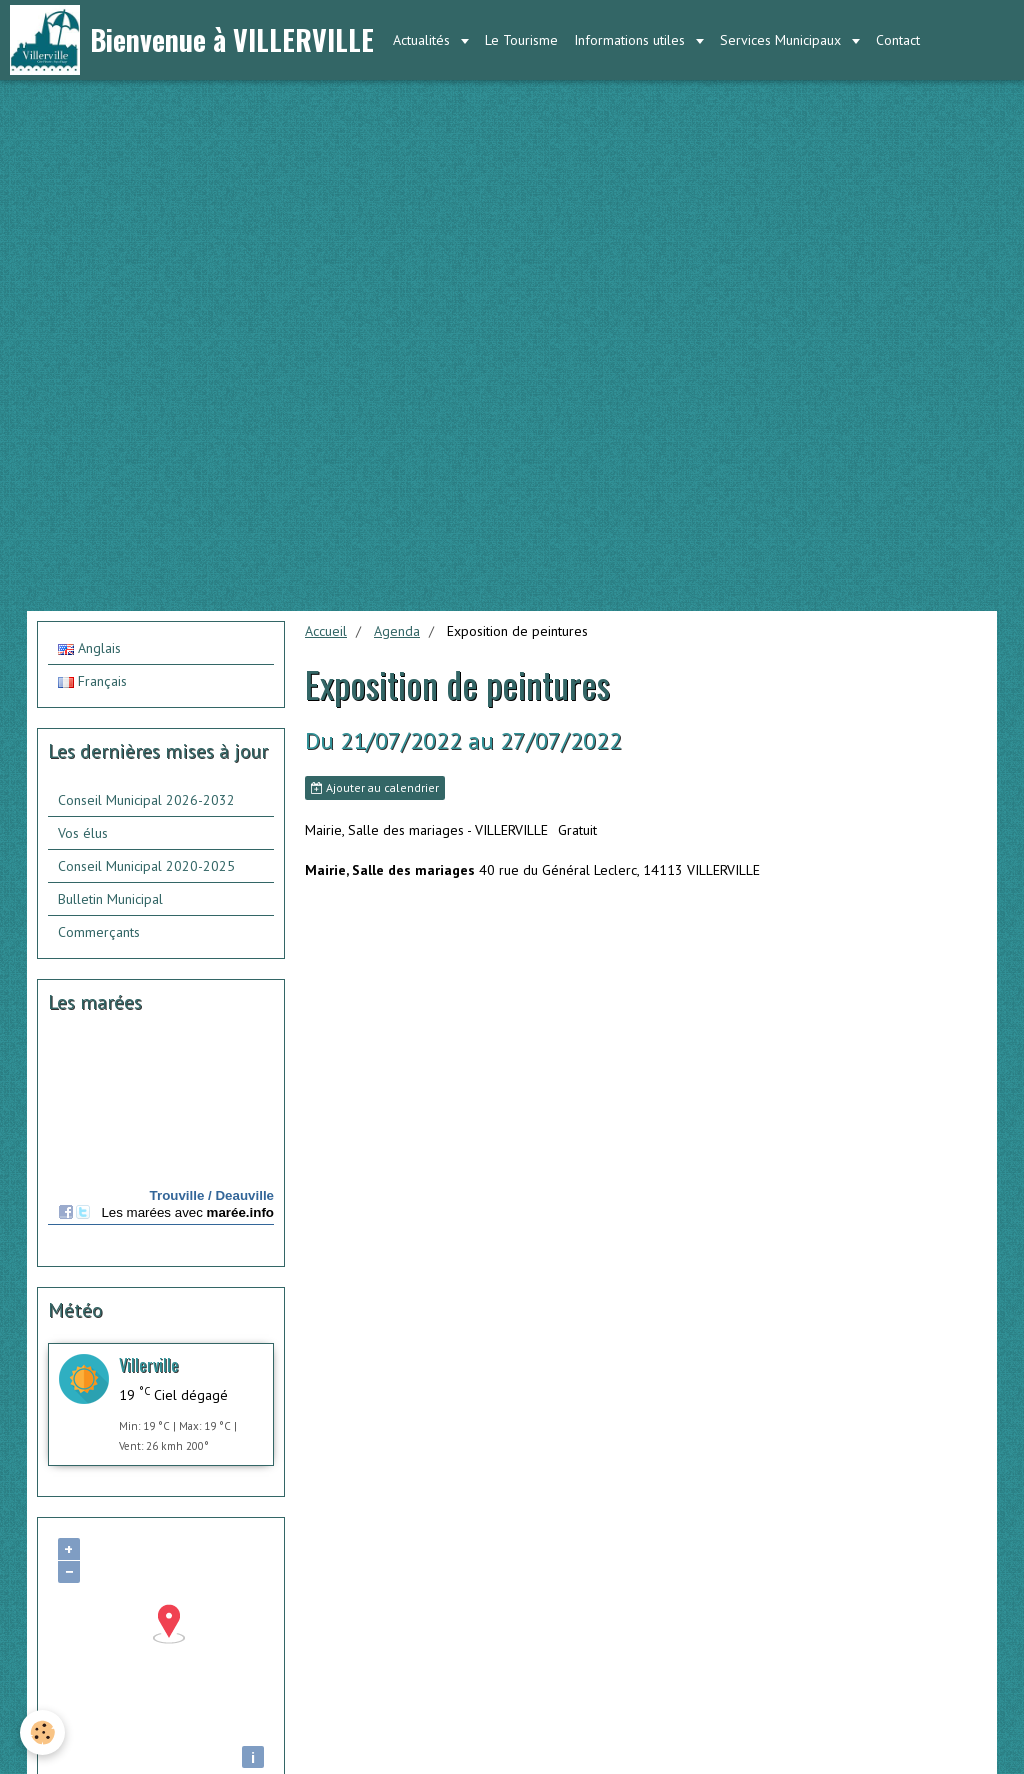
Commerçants (99, 932)
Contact (898, 40)
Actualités (423, 40)
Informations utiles (631, 40)
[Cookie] (42, 1732)
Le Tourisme (521, 40)
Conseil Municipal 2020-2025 (146, 866)
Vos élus (83, 833)
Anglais (89, 648)
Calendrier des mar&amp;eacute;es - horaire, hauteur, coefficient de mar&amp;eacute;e (161, 1142)
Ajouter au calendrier (375, 787)
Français (92, 681)
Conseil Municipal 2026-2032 (146, 800)
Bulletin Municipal (110, 899)
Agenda (397, 631)
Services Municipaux (782, 40)
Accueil (326, 631)
